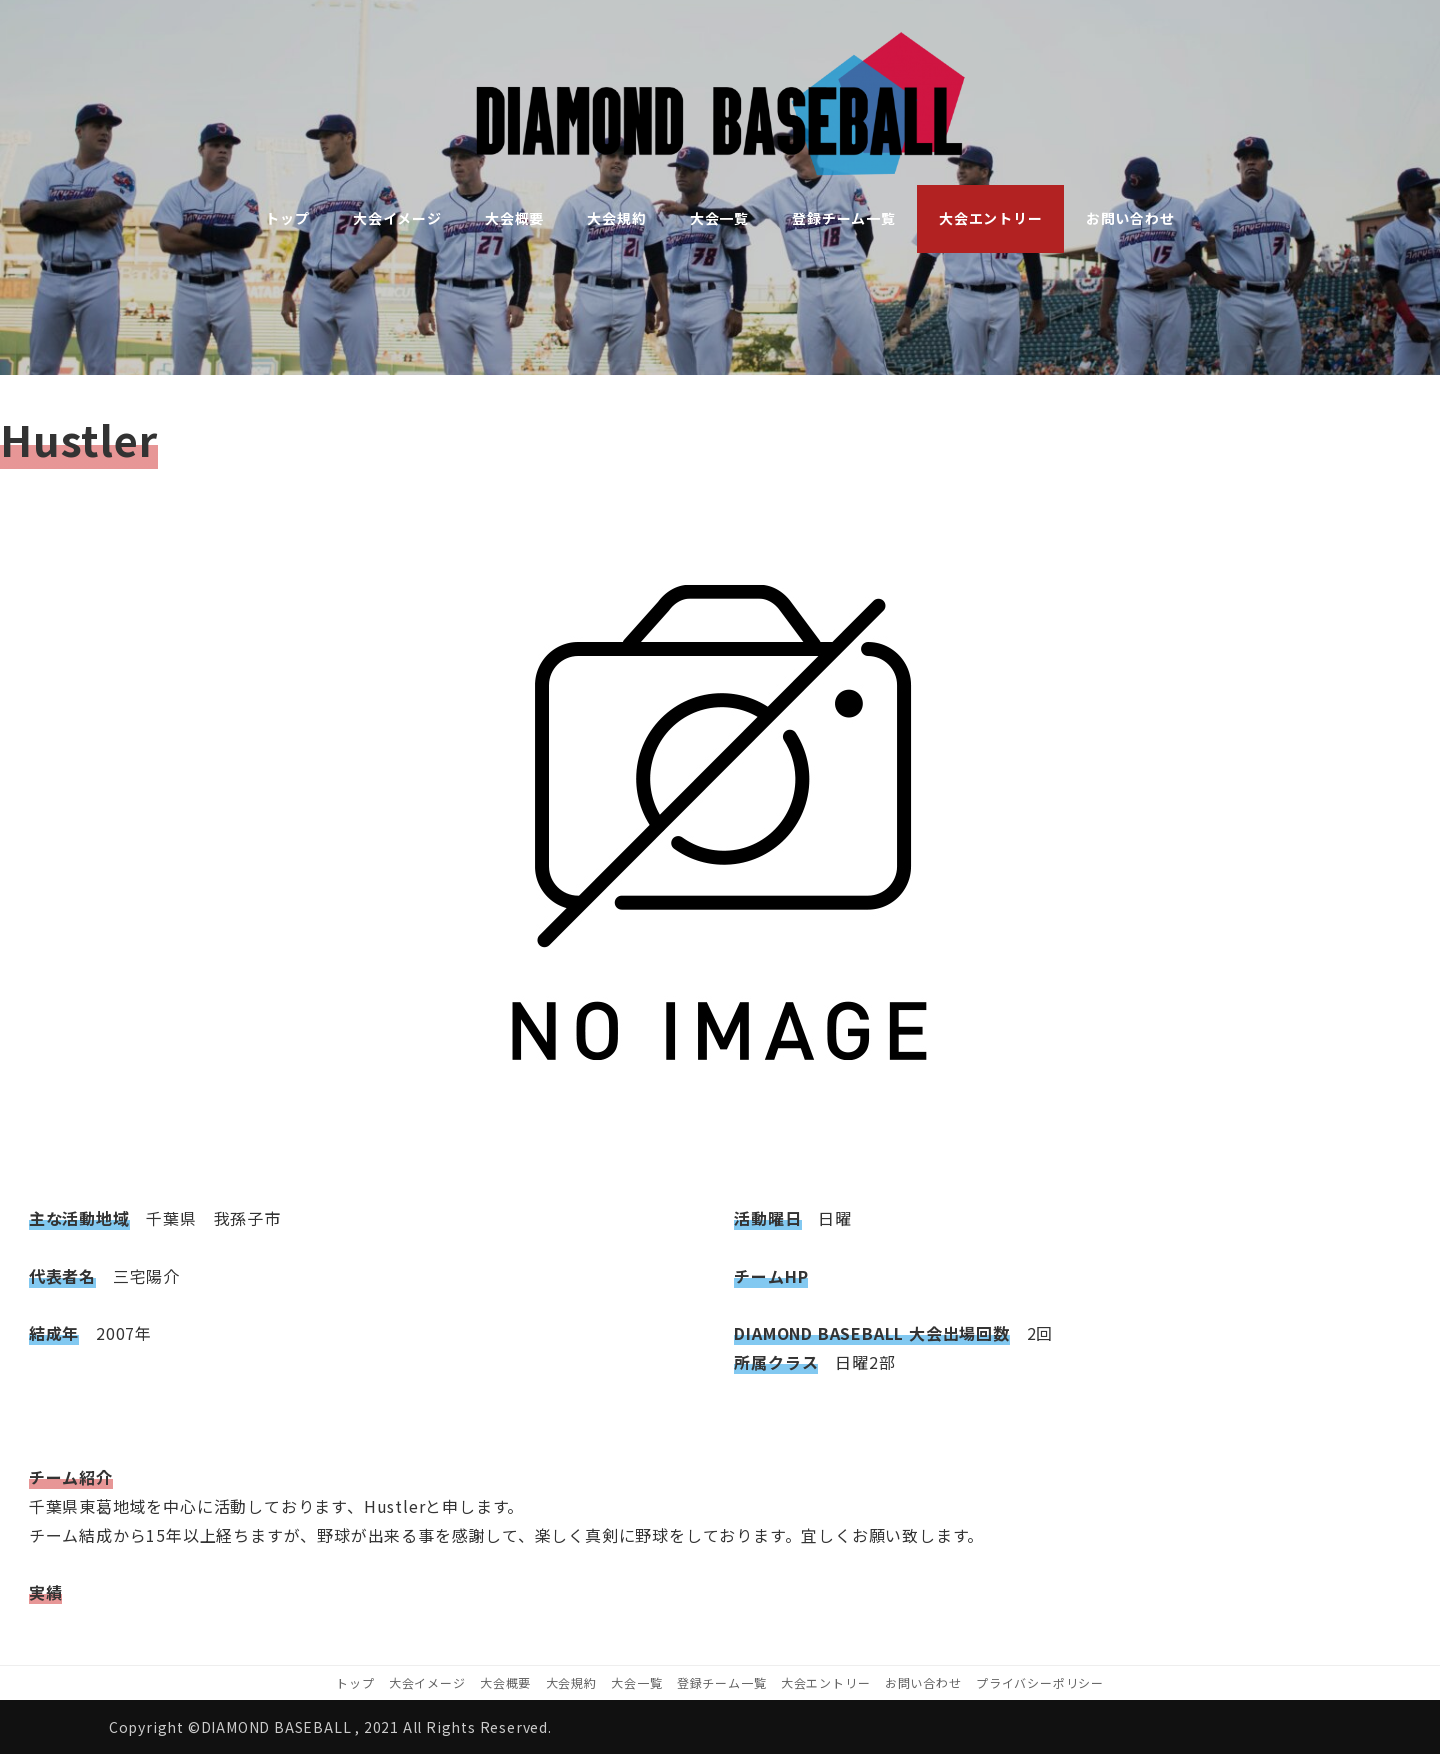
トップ (355, 1682)
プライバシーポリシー (1040, 1682)
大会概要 (505, 1682)
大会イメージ (427, 1682)
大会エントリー (826, 1682)
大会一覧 (636, 1682)
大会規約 (571, 1682)
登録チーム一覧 (722, 1682)
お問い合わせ (923, 1682)
